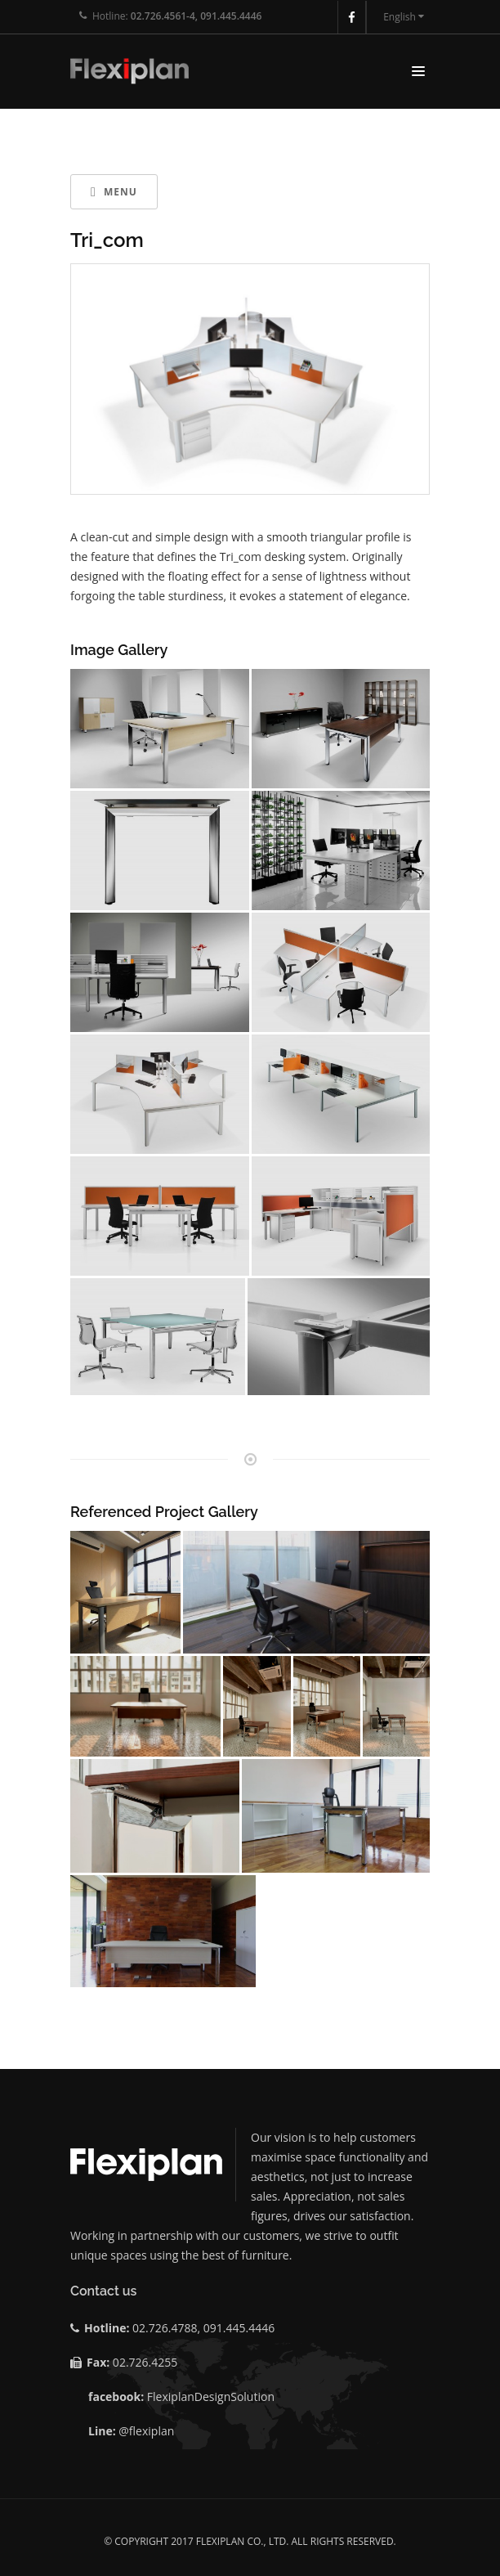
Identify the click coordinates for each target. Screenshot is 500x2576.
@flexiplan (146, 2431)
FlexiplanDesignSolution (211, 2396)
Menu (114, 192)
